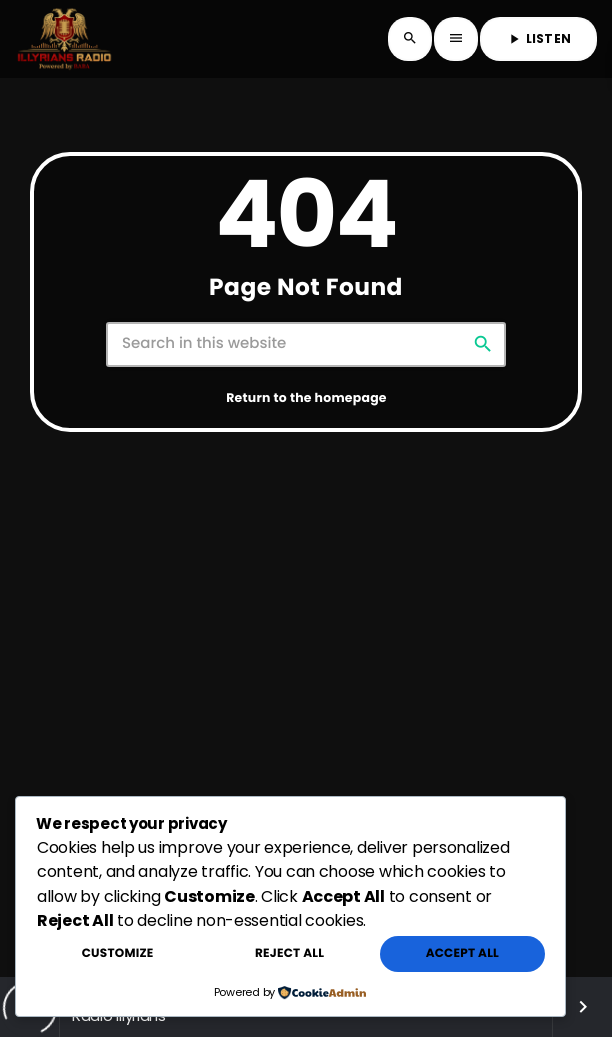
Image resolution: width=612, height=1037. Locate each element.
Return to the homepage (306, 398)
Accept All (462, 953)
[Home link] (64, 39)
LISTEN (538, 38)
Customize (118, 953)
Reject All (289, 953)
